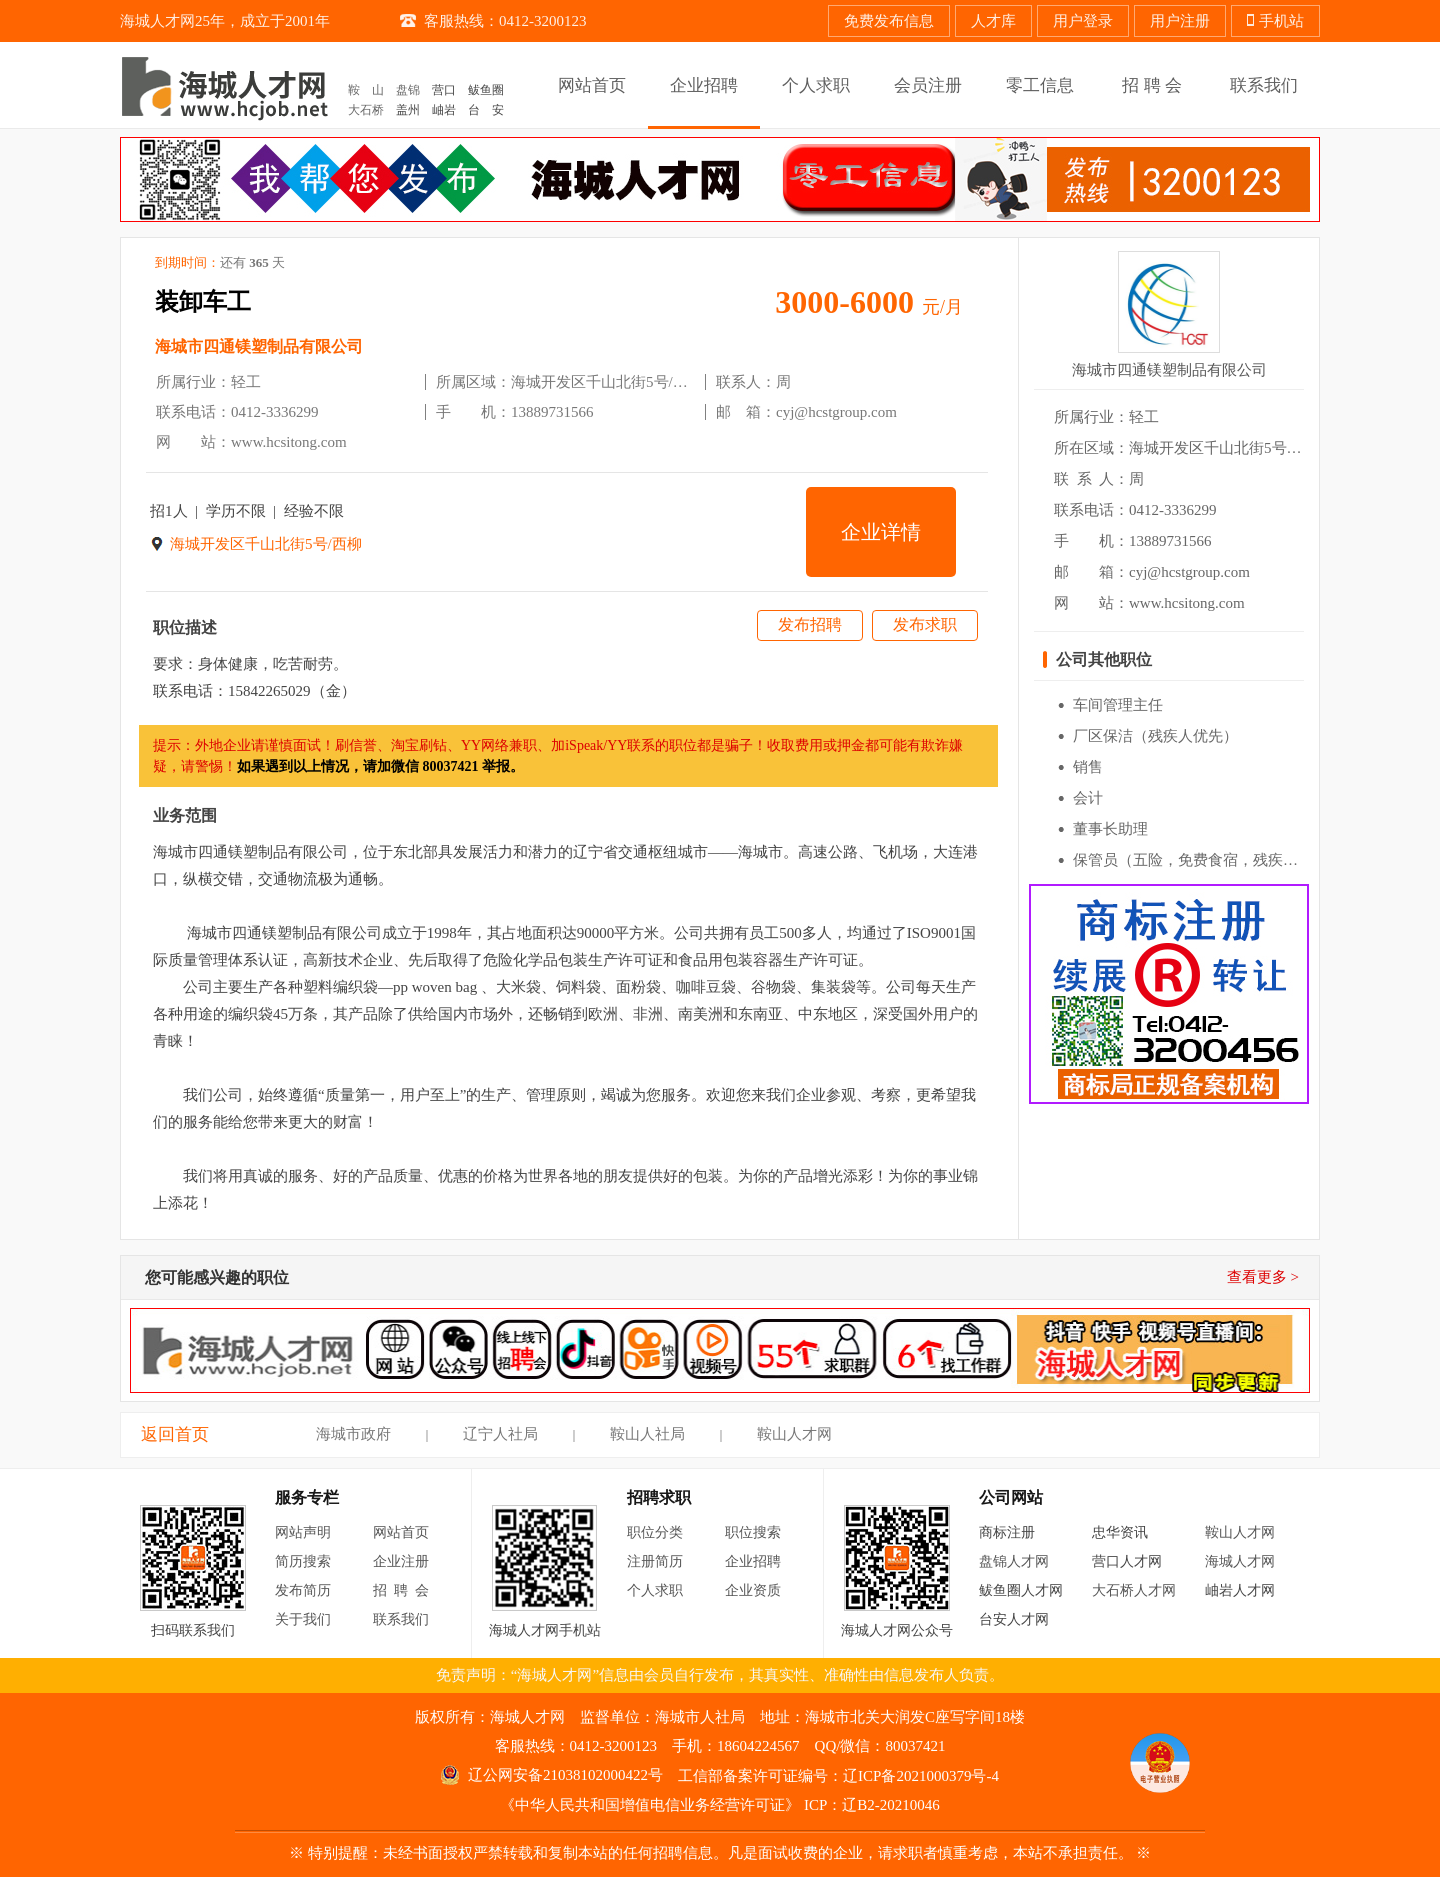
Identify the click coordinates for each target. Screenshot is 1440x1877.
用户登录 (1083, 21)
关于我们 (303, 1619)
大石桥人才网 (1134, 1590)
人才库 (993, 21)
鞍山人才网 (794, 1434)
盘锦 (408, 90)
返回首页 (175, 1434)
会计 (1088, 798)
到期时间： (220, 263)
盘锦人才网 (1014, 1561)
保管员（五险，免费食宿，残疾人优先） (1208, 860)
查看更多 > (1263, 1277)
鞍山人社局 (647, 1434)
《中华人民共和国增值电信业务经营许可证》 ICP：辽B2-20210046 (720, 1805)
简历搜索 (303, 1561)
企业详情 (881, 532)
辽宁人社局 (500, 1434)
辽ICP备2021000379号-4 (921, 1776)
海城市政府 (353, 1434)
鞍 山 (366, 90)
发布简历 (303, 1590)
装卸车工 (203, 302)
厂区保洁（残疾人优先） (1155, 736)
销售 (1088, 767)
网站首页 (401, 1532)
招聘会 (404, 1590)
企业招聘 (753, 1561)
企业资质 (753, 1590)
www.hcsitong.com (289, 442)
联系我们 (401, 1619)
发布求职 (925, 624)
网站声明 (303, 1532)
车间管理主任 (1118, 705)
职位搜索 (753, 1532)
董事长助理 (1110, 829)
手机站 (1275, 21)
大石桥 (366, 110)
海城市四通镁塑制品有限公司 (259, 346)
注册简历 (655, 1561)
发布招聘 (810, 624)
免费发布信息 (889, 21)
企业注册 (401, 1561)
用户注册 (1180, 21)
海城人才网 (1240, 1561)
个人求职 (655, 1590)
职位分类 (655, 1532)
